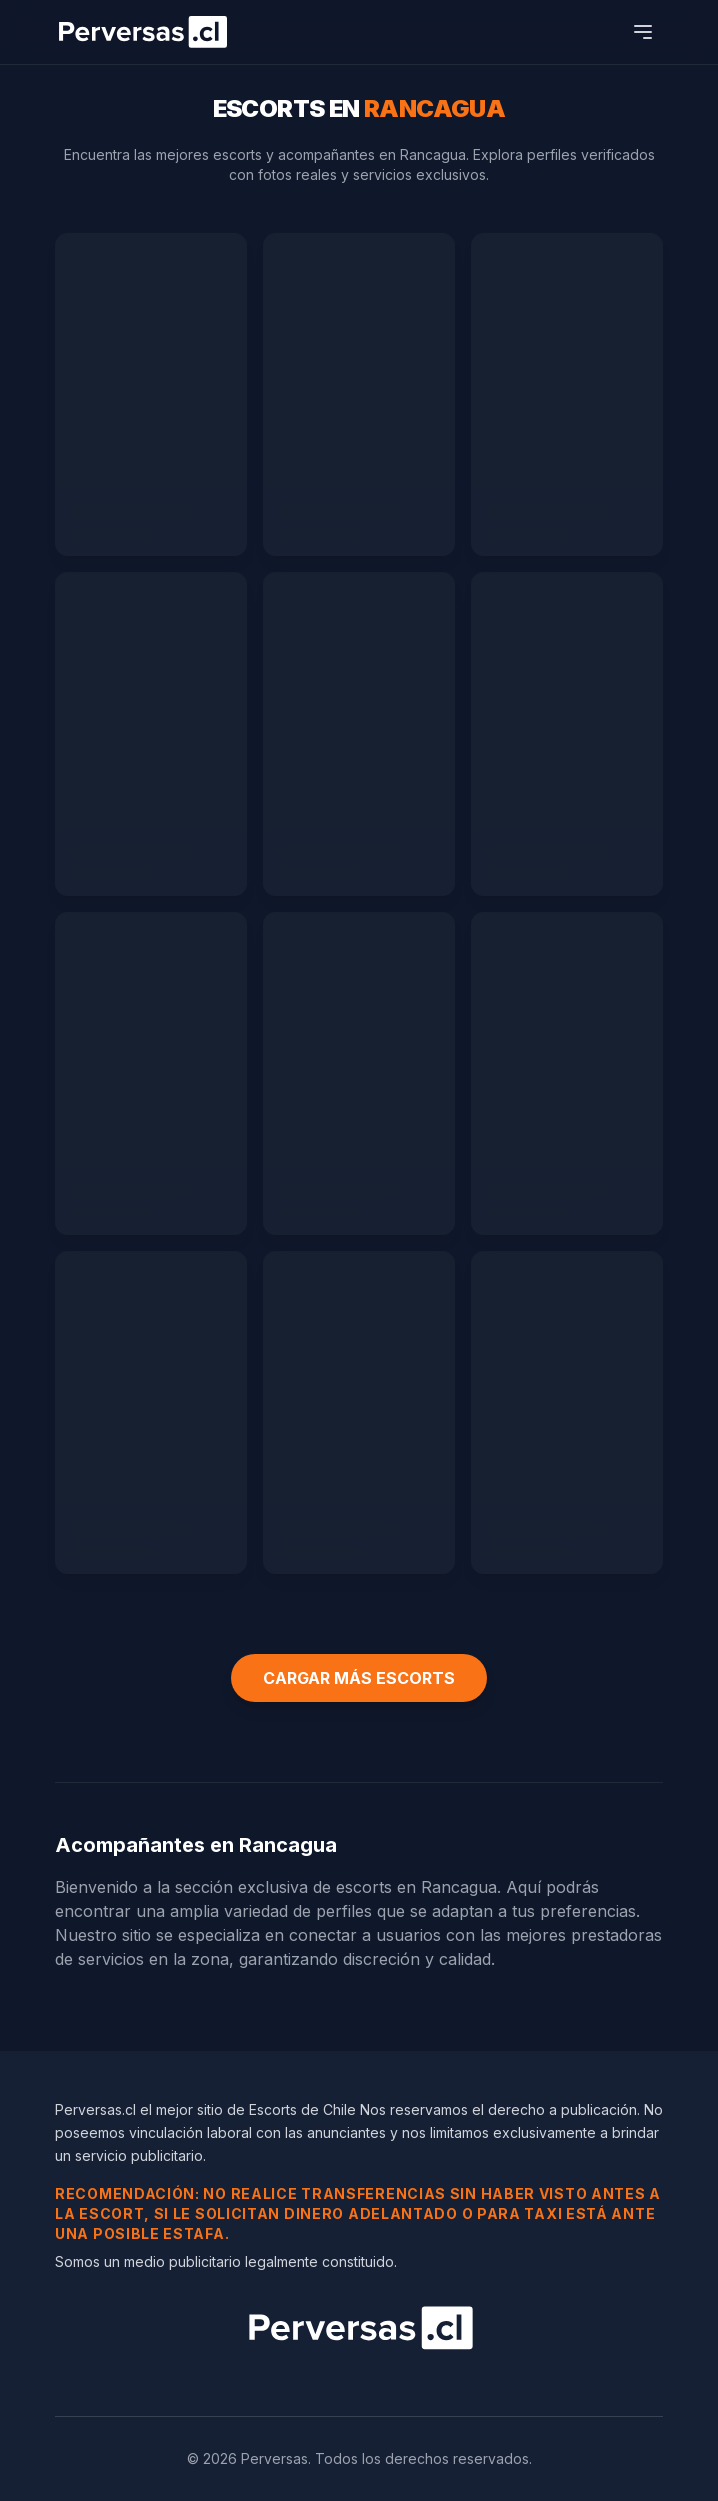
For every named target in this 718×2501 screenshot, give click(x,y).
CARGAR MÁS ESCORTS (359, 1678)
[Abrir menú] (643, 32)
